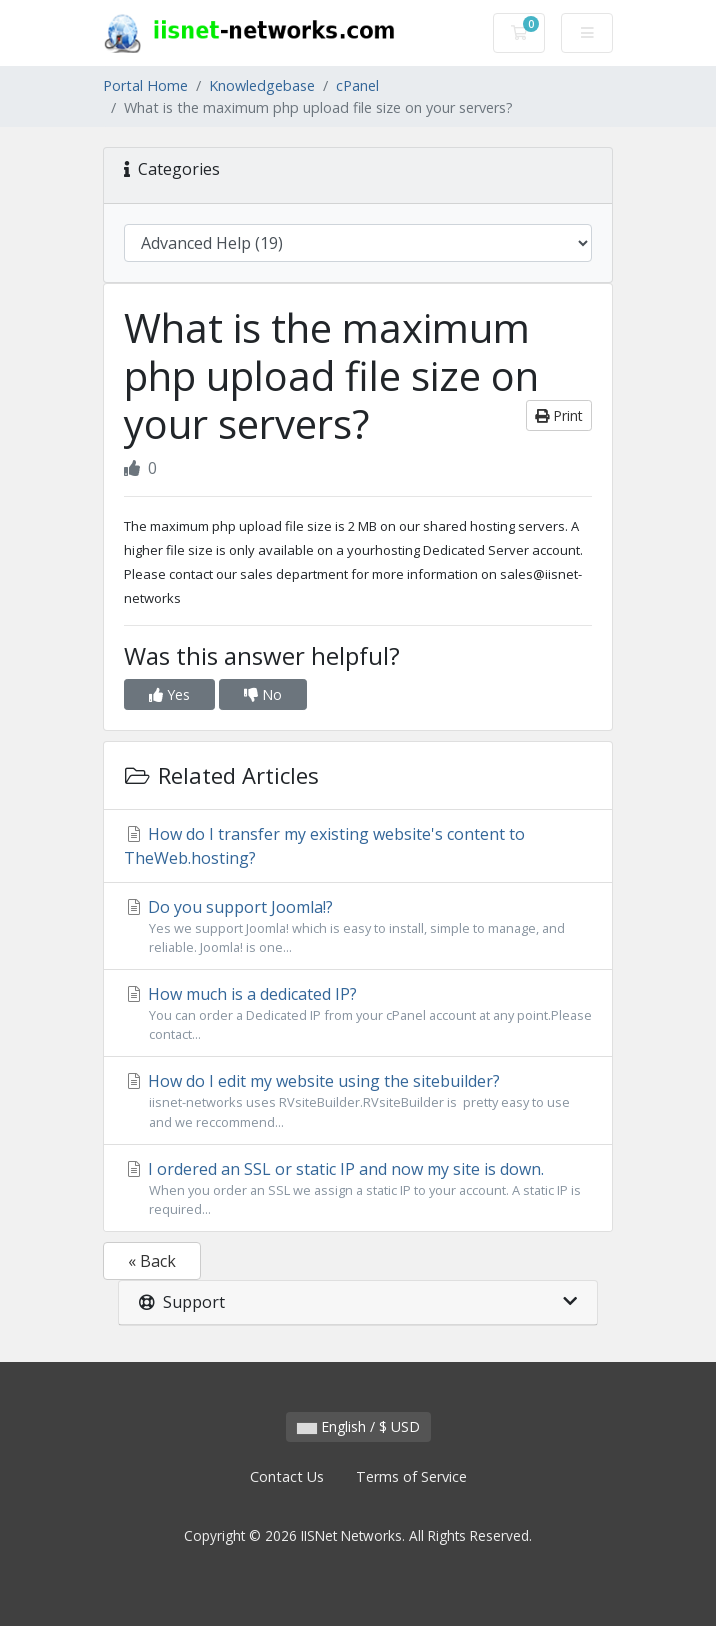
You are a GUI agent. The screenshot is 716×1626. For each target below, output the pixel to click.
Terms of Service (411, 1476)
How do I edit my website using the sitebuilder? (358, 1100)
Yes (169, 694)
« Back (152, 1261)
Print (559, 415)
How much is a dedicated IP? (358, 1013)
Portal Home (145, 85)
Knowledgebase (262, 85)
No (263, 694)
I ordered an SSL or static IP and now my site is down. (358, 1188)
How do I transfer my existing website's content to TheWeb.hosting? (324, 846)
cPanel (357, 85)
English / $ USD (358, 1426)
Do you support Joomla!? (358, 926)
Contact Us (287, 1476)
